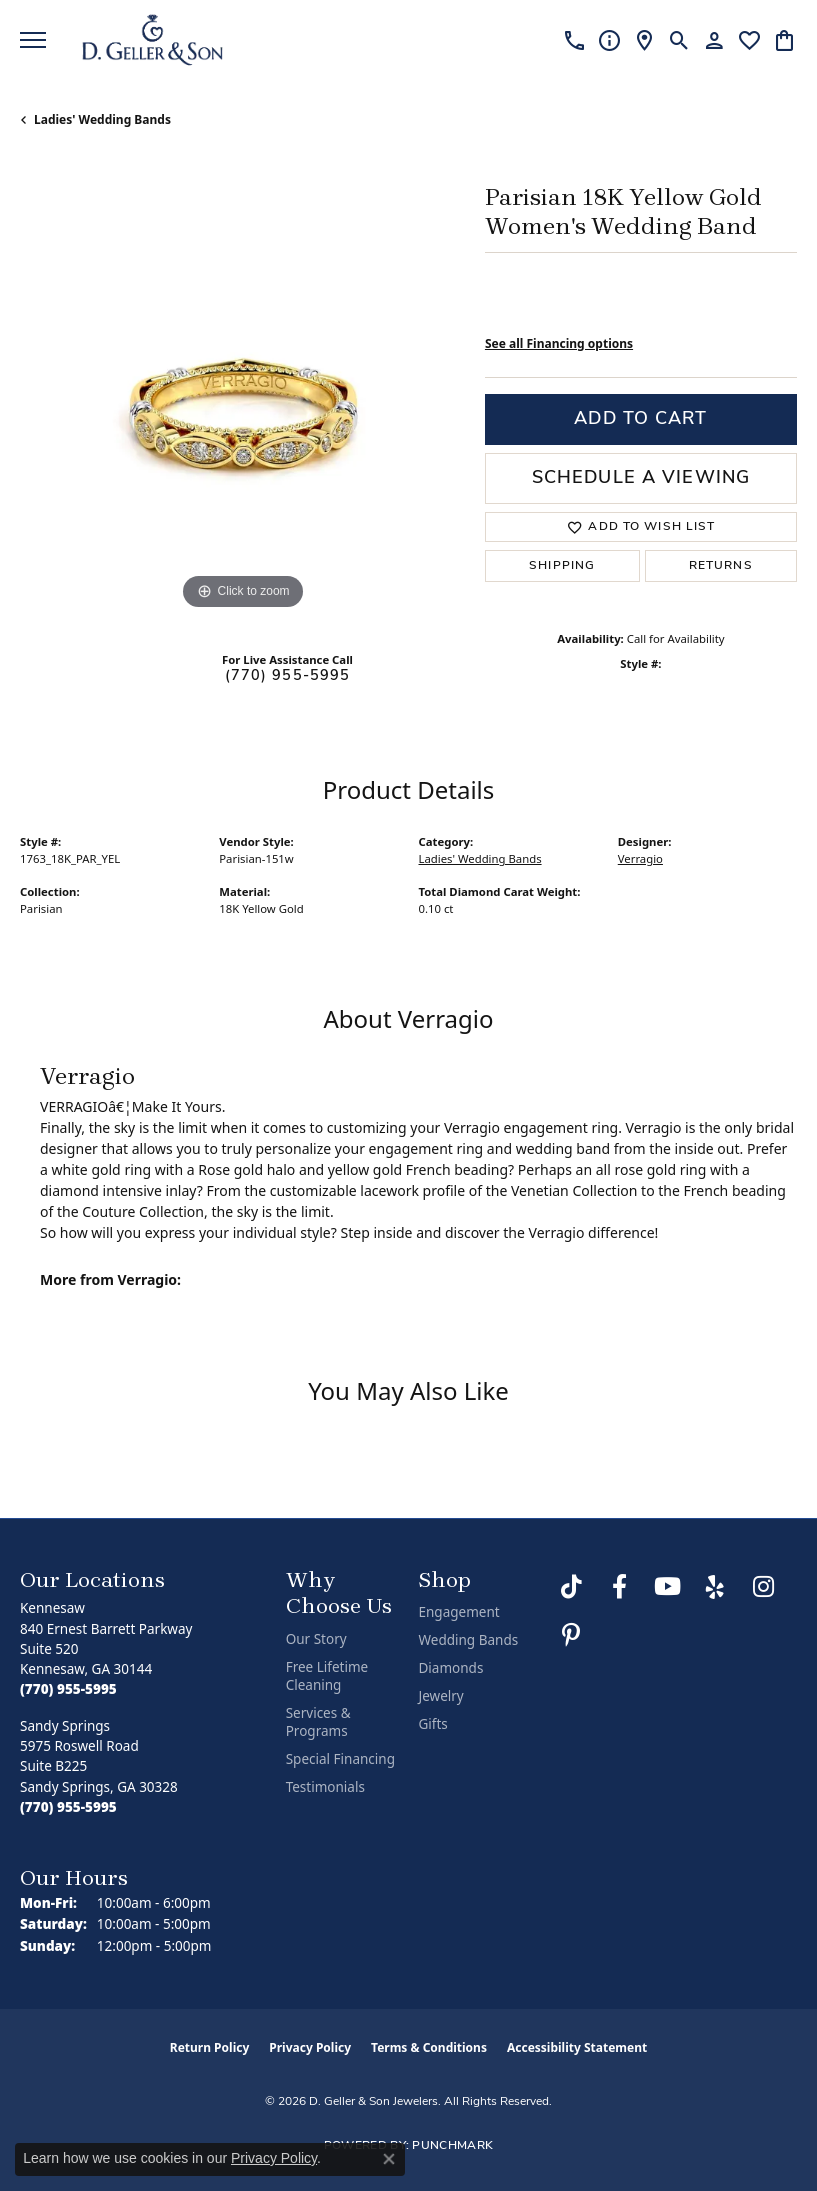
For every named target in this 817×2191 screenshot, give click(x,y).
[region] (242, 392)
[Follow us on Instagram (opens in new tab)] (763, 1587)
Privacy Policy (310, 2047)
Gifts (432, 1724)
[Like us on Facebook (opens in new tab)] (619, 1587)
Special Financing (340, 1759)
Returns (721, 566)
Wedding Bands (468, 1640)
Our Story (316, 1639)
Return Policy (210, 2047)
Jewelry (440, 1696)
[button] (679, 40)
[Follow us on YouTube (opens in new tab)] (667, 1587)
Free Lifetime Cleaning (327, 1676)
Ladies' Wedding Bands (102, 119)
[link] (574, 40)
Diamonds (450, 1668)
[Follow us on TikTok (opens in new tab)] (571, 1587)
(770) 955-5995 (288, 676)
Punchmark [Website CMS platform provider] (452, 2146)
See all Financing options (559, 343)
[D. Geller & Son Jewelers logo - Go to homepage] (152, 40)
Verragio (640, 858)
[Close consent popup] (389, 2159)
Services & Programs (318, 1722)
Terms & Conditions (429, 2047)
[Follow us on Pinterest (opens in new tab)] (571, 1635)
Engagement (458, 1612)
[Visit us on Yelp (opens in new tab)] (715, 1587)
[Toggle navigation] (33, 40)
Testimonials (325, 1787)
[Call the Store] (68, 1689)
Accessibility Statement (577, 2047)
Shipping (562, 566)
